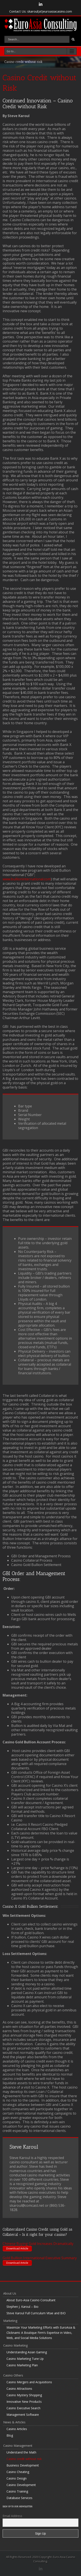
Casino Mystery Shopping (24, 2395)
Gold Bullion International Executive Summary (40, 2258)
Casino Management (17, 2446)
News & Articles (14, 2422)
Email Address (12, 2516)
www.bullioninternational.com (27, 879)
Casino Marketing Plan (22, 2365)
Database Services (19, 2498)
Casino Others (13, 2375)
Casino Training (17, 2491)
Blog (9, 2435)
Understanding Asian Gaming (26, 2352)
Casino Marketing (15, 2345)
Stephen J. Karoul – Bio (22, 2307)
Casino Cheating (17, 2472)
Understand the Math (21, 2452)
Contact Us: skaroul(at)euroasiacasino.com (40, 11)
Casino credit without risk (24, 2459)
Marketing (10, 2321)
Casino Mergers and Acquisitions (29, 2382)
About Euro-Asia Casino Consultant (31, 2300)
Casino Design (16, 2478)
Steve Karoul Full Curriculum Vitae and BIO (36, 2313)
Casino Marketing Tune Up (25, 2359)
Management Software (22, 2415)
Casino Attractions (19, 2388)
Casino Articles (16, 2429)
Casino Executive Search (23, 2408)
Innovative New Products (24, 2401)
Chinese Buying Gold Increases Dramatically (39, 2243)
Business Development (22, 2465)
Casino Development (21, 2485)
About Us (9, 2293)
